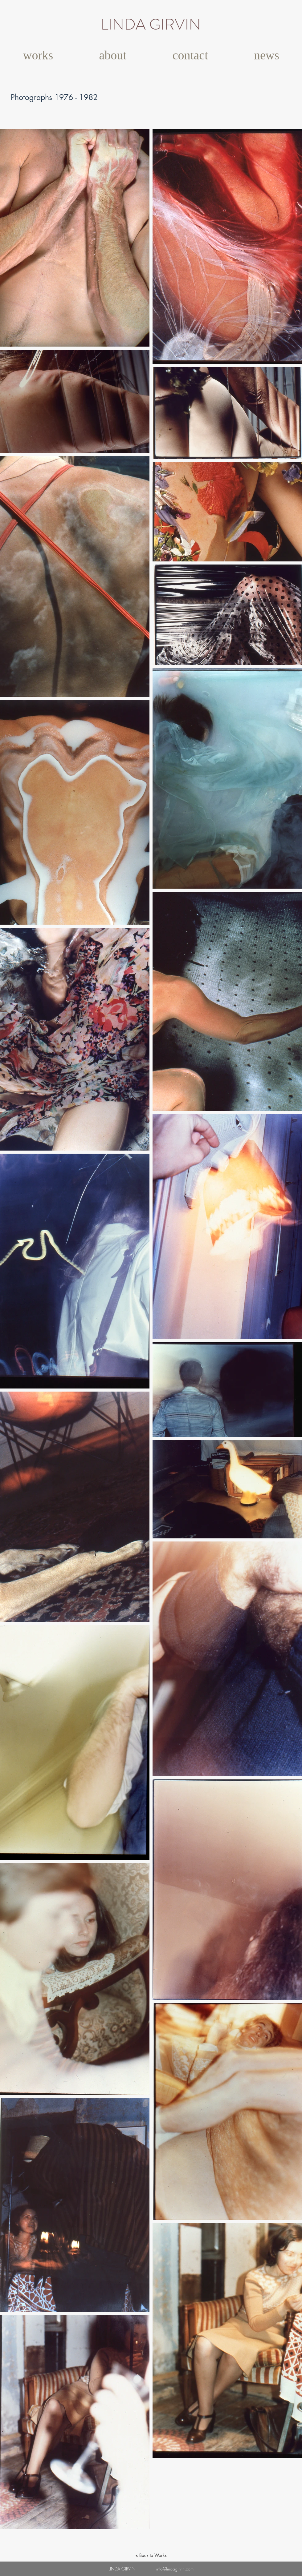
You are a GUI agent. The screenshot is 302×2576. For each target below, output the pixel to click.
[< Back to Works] (151, 2555)
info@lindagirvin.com (175, 2569)
